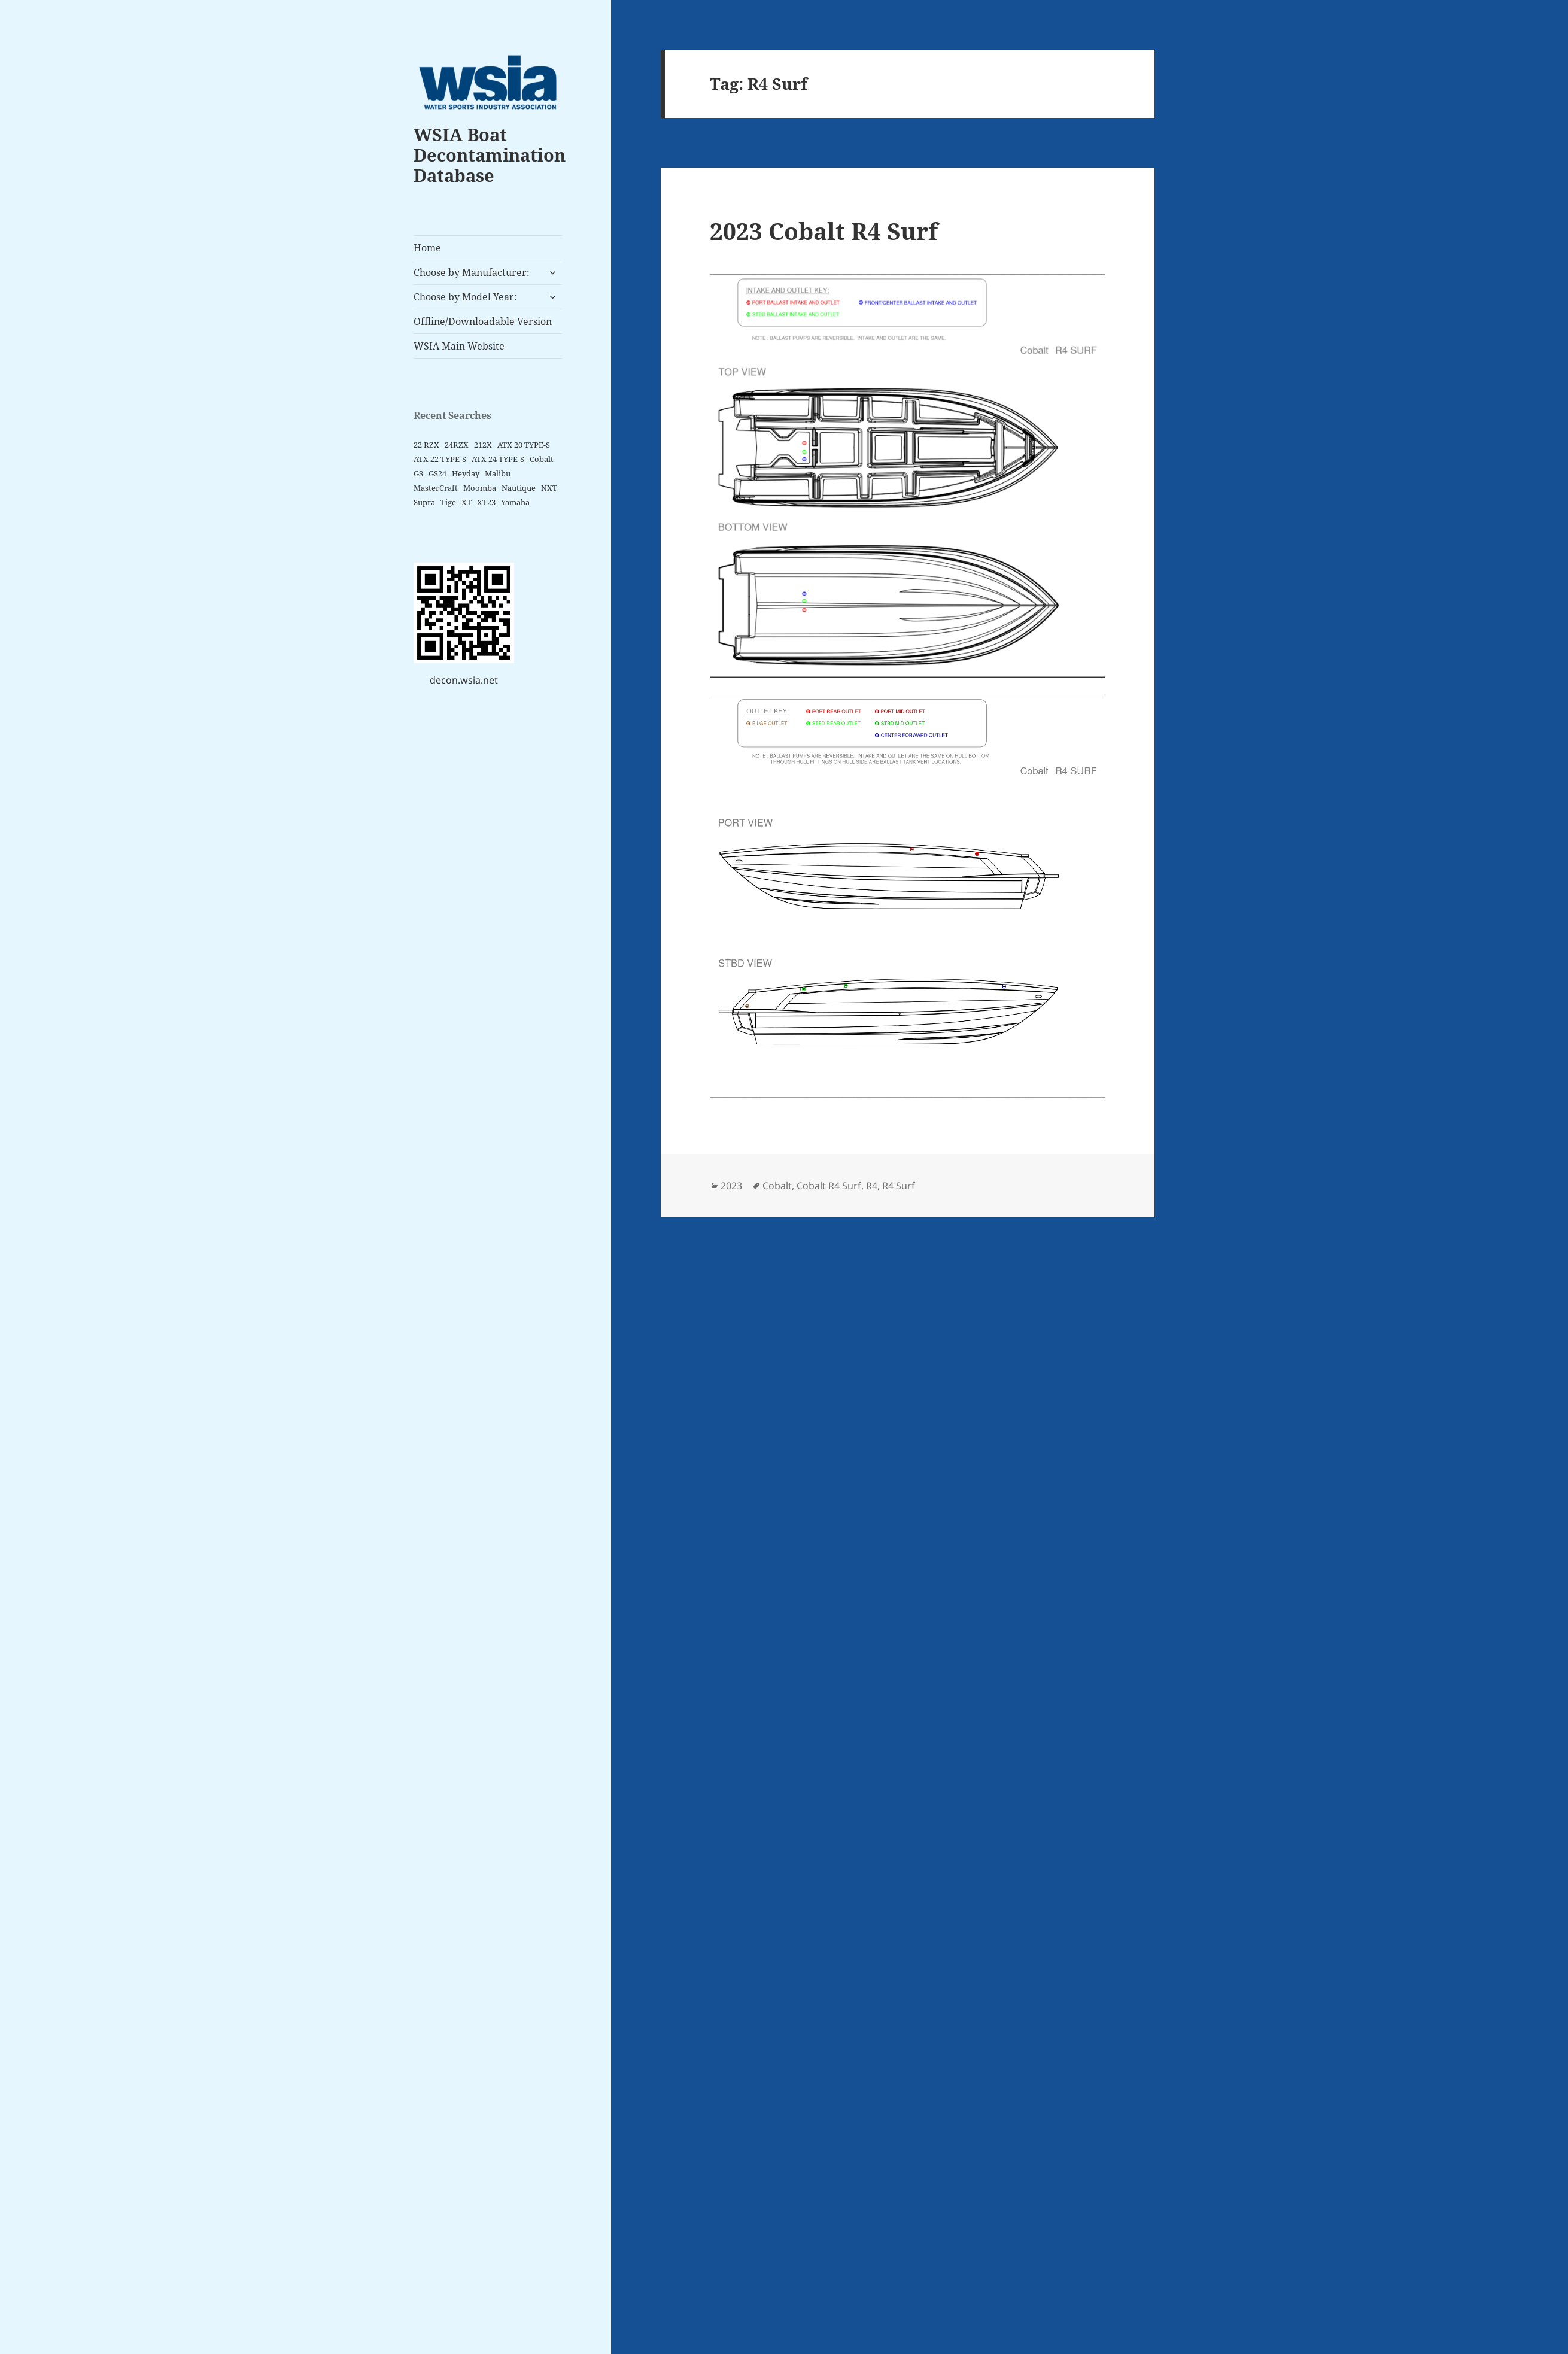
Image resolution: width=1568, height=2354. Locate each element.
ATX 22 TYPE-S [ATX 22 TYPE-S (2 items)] (440, 459)
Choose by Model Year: (465, 296)
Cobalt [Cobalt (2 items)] (542, 459)
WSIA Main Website (459, 346)
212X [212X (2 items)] (483, 444)
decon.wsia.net (464, 680)
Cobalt (777, 1185)
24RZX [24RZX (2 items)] (457, 444)
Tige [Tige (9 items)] (448, 502)
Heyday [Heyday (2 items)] (465, 473)
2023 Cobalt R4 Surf (824, 231)
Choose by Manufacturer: (472, 272)
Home (427, 247)
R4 (871, 1185)
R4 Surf (898, 1185)
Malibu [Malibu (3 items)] (497, 473)
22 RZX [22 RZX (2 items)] (426, 444)
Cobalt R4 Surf (829, 1185)
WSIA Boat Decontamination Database (490, 155)
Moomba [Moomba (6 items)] (479, 487)
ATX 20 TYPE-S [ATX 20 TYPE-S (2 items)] (523, 444)
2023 (731, 1185)
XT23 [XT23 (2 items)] (486, 502)
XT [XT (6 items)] (466, 502)
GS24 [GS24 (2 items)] (437, 473)
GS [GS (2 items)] (418, 473)
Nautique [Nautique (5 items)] (519, 487)
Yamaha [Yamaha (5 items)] (515, 502)
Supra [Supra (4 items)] (424, 502)
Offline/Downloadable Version (483, 321)
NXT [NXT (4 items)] (549, 487)
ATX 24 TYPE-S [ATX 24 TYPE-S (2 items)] (498, 459)
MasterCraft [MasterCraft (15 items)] (436, 487)
